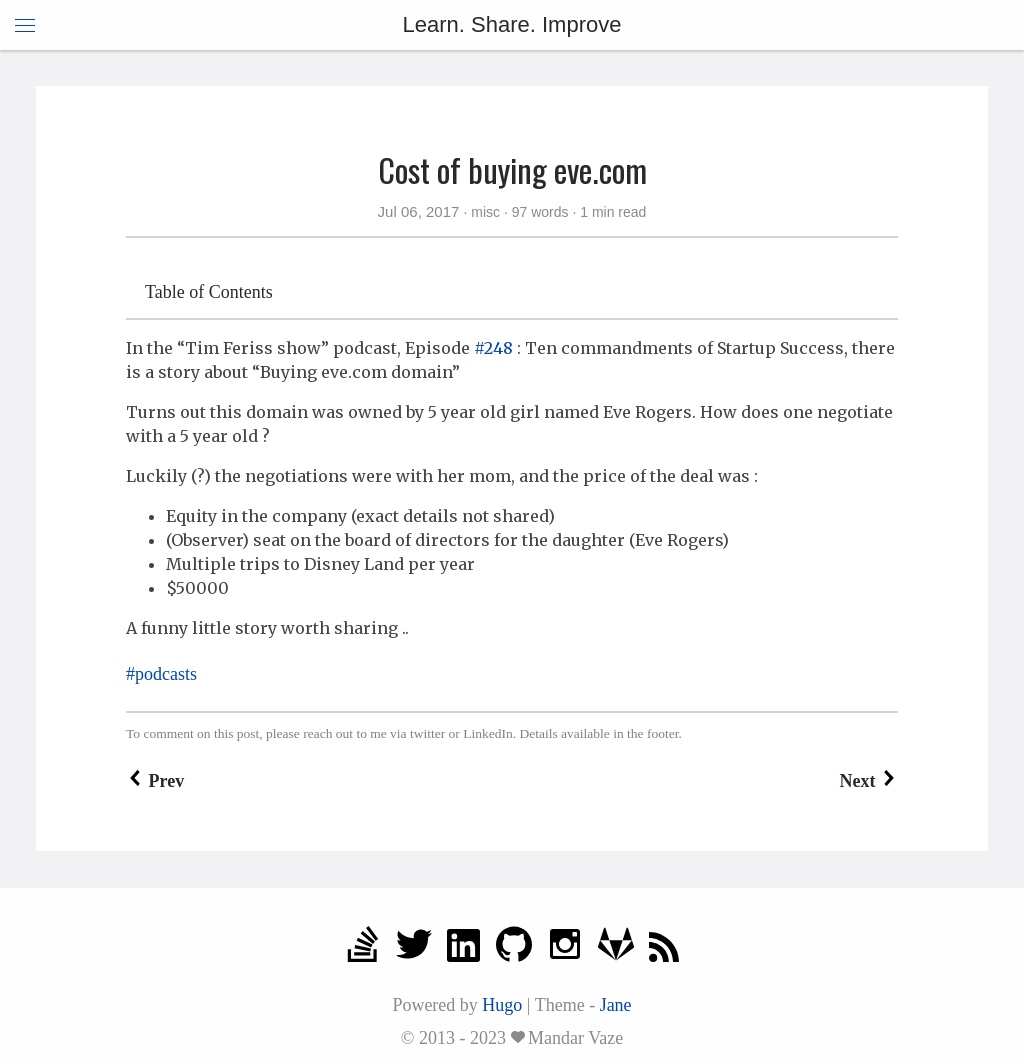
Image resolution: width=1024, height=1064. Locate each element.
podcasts (166, 674)
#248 (493, 348)
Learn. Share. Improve (512, 24)
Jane (616, 1005)
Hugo (502, 1005)
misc (485, 212)
